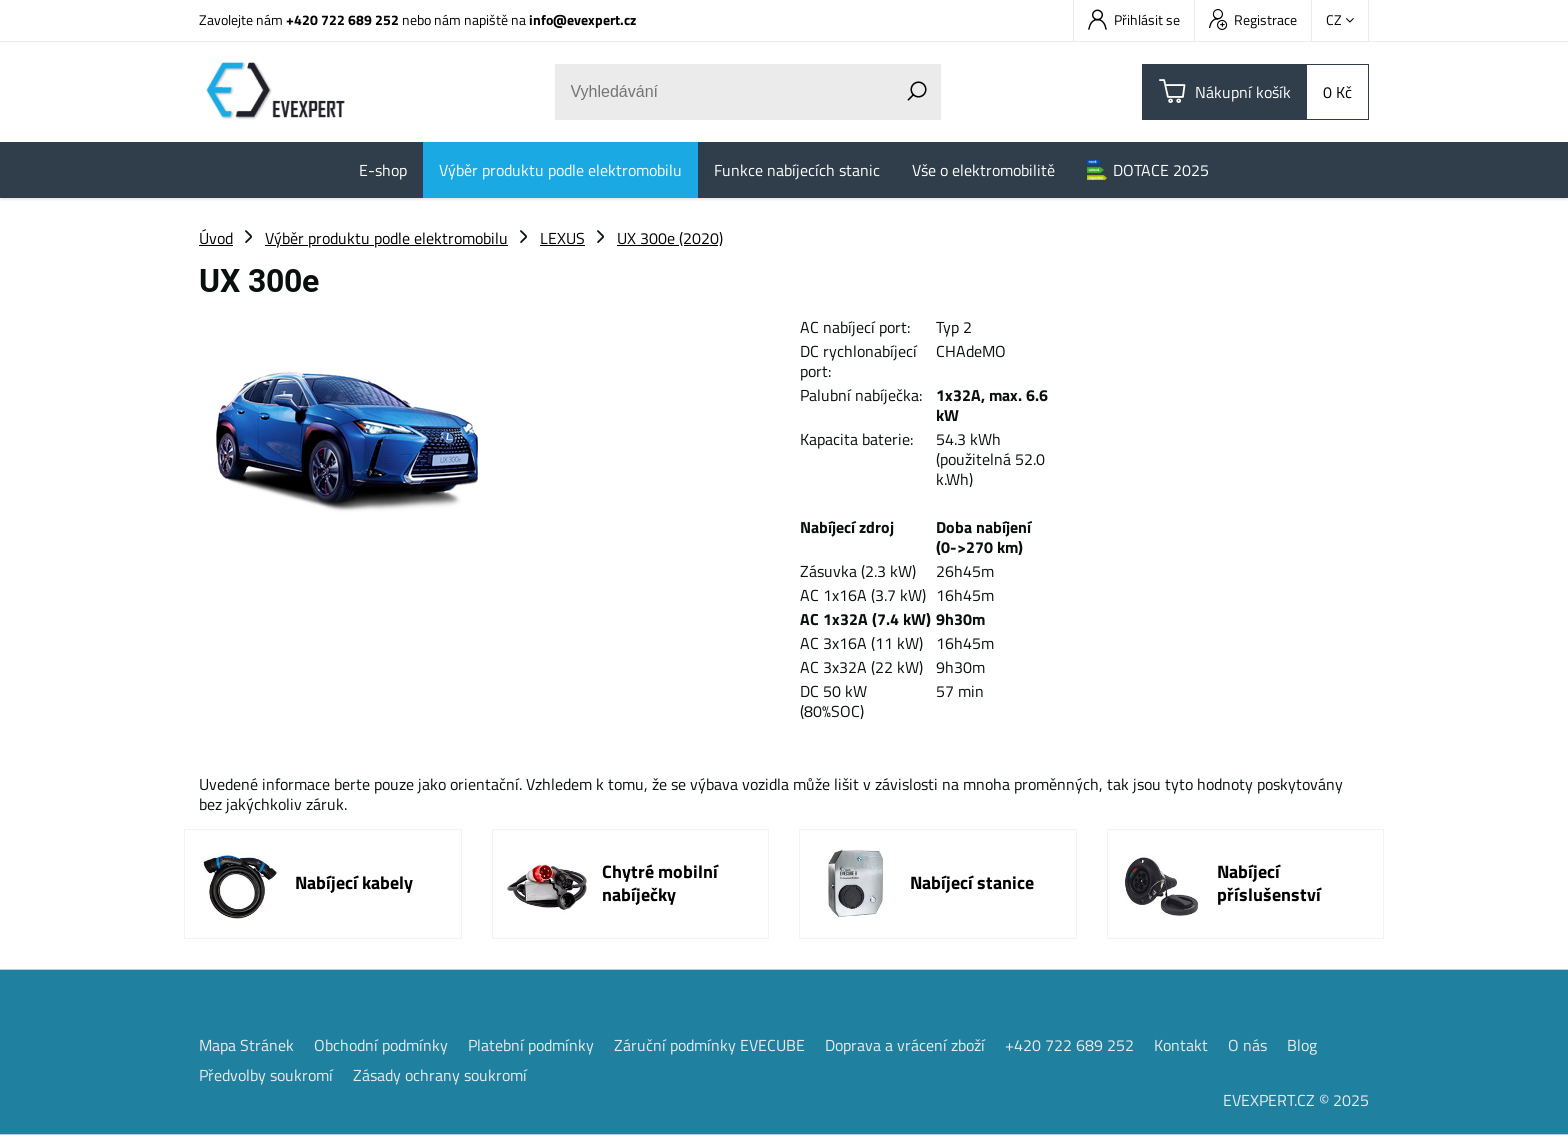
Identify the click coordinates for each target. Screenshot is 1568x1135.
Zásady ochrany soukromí (440, 1075)
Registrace (1253, 19)
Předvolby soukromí (266, 1075)
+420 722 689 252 (342, 19)
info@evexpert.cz (582, 19)
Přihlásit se (1134, 19)
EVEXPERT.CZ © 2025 (1296, 1100)
